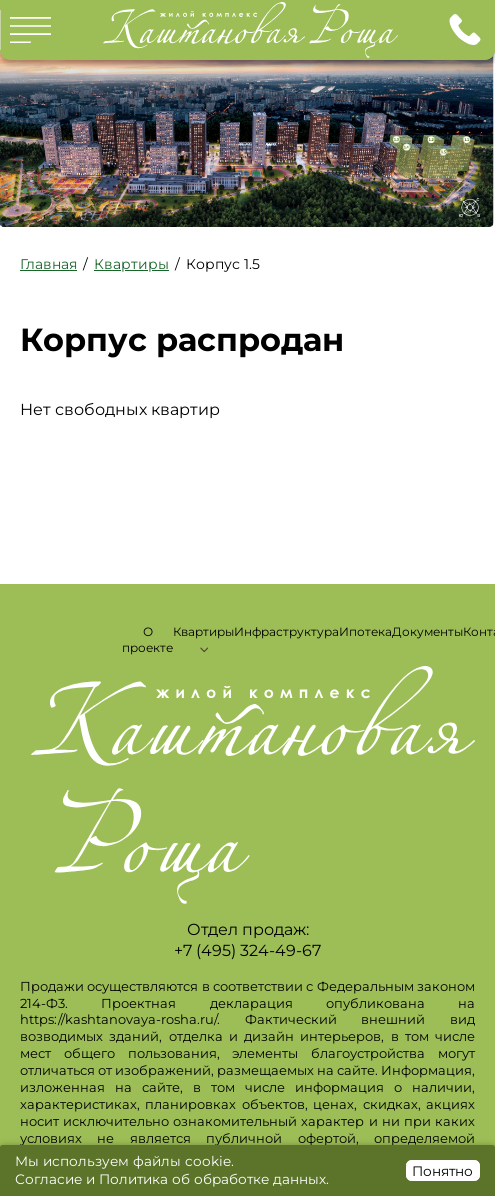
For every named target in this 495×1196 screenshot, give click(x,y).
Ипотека (365, 631)
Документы (427, 631)
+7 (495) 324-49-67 (465, 30)
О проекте (147, 639)
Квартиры (203, 631)
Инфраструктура (286, 631)
